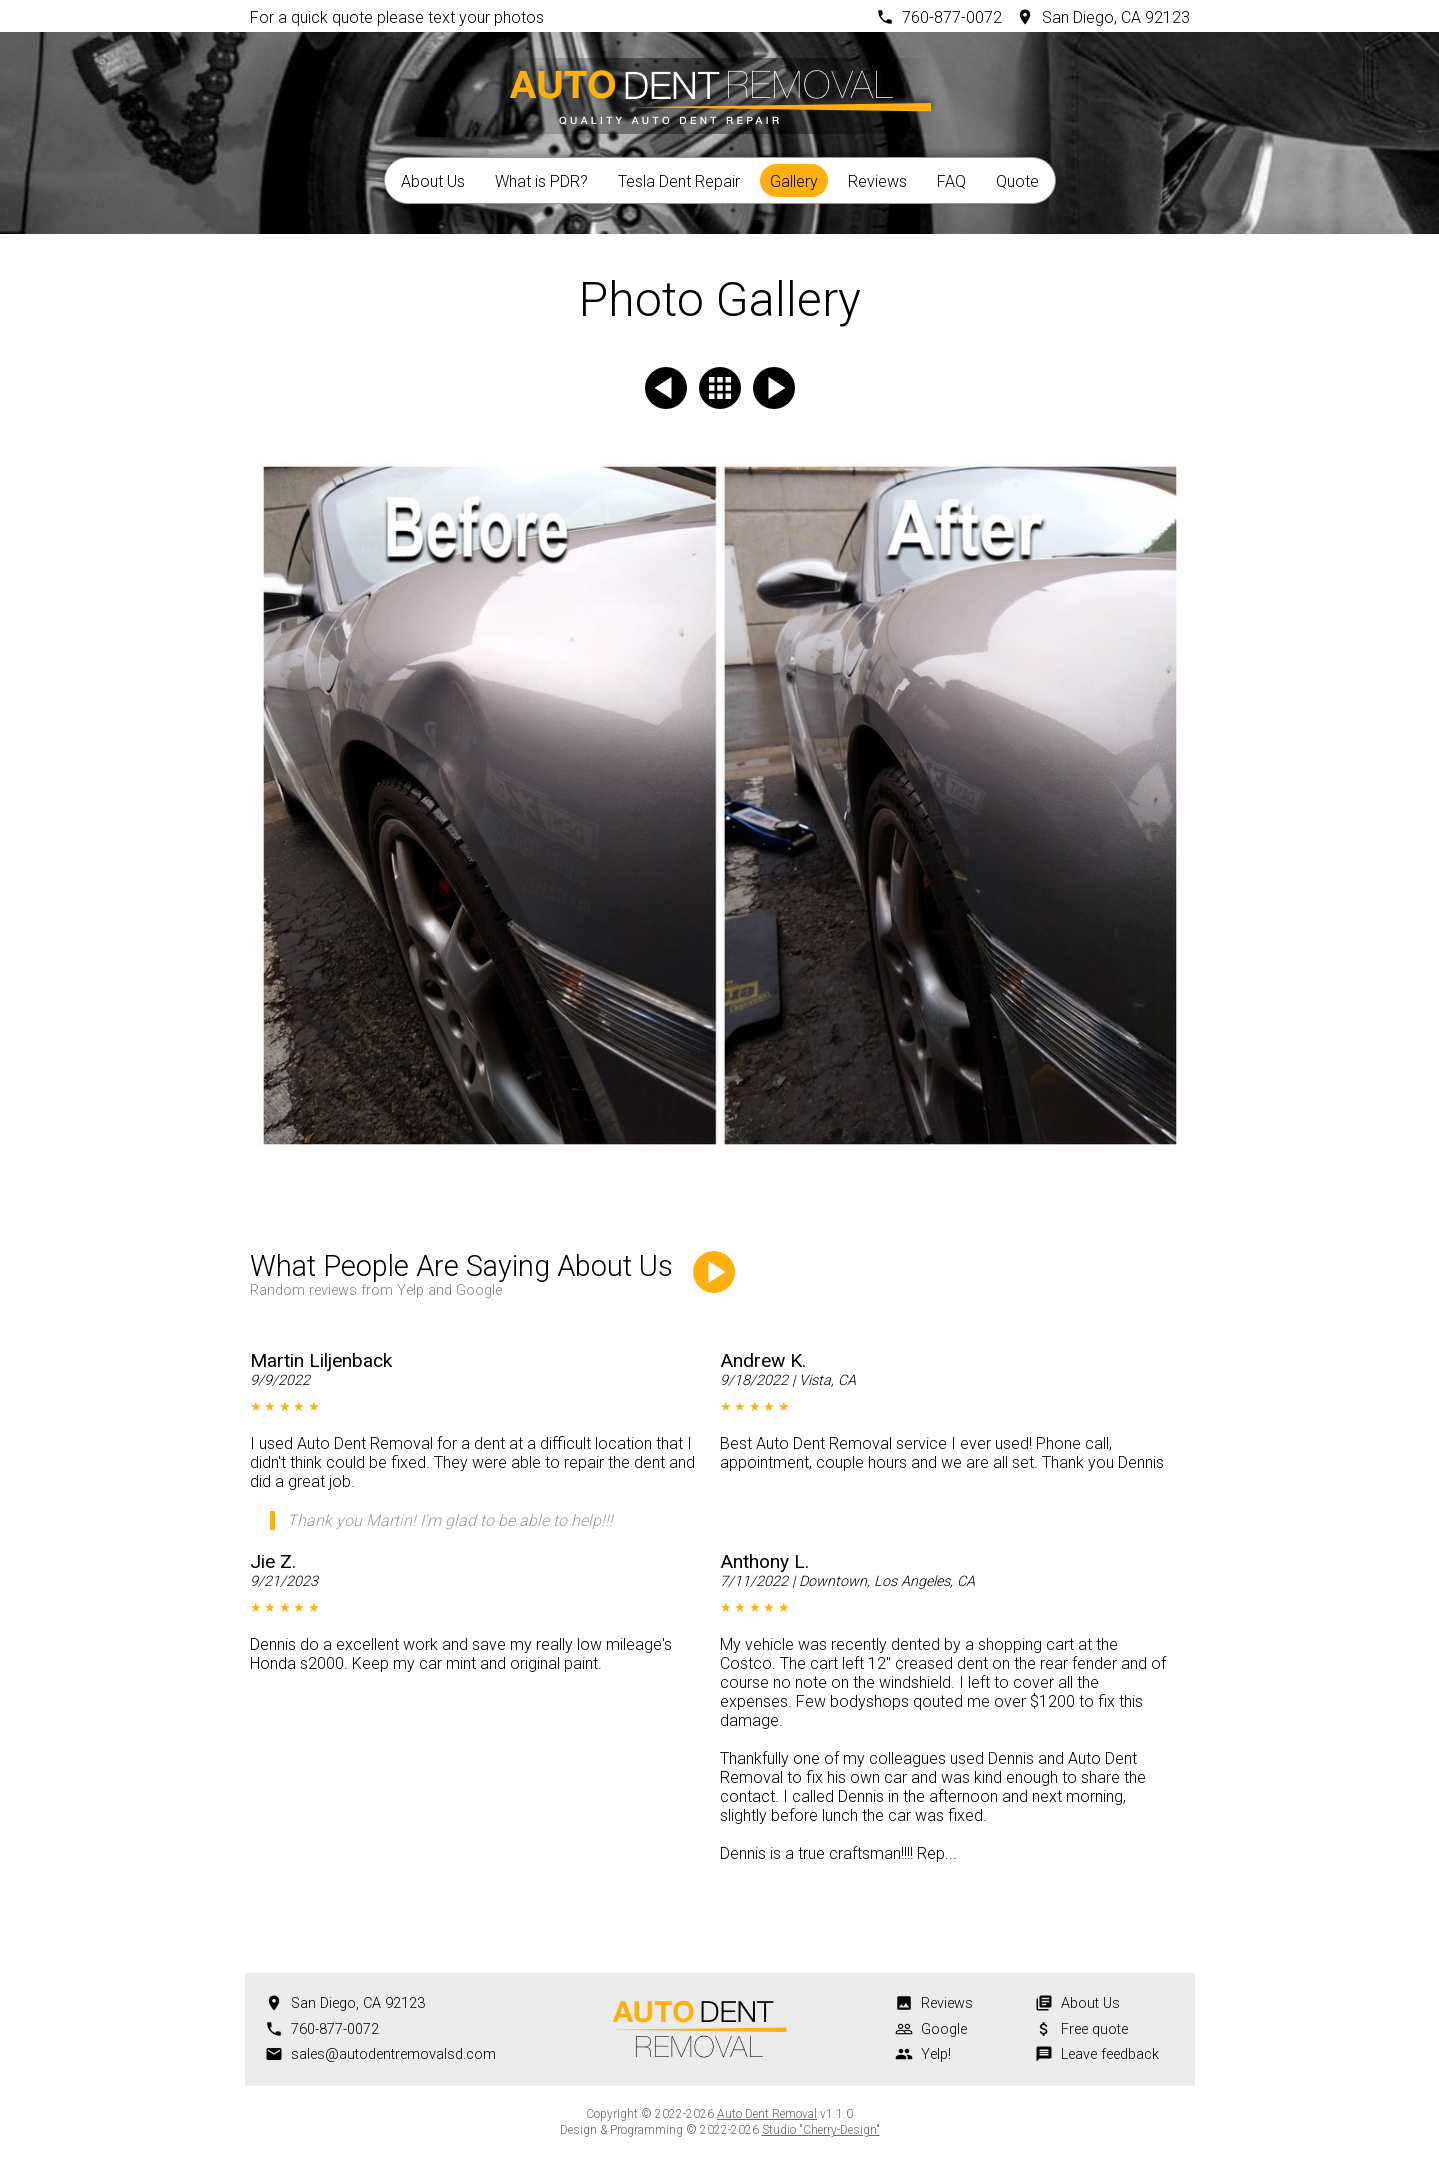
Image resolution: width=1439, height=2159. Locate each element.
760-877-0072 (952, 17)
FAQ (951, 181)
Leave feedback (1110, 2054)
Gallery (794, 181)
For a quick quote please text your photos (397, 17)
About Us (433, 181)
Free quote (1094, 2029)
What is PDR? (541, 181)
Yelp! (936, 2054)
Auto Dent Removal (767, 2114)
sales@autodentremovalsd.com (393, 2054)
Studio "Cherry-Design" (821, 2130)
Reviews (877, 181)
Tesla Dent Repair (679, 181)
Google (944, 2029)
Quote (1017, 181)
